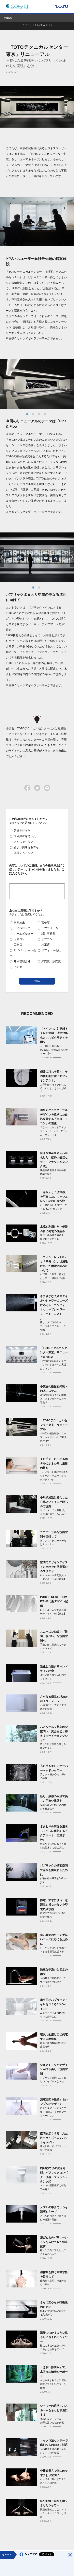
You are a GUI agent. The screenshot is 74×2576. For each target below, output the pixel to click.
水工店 (45, 944)
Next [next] (72, 384)
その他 (17, 966)
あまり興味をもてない (27, 847)
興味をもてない (23, 852)
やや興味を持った (24, 836)
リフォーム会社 (51, 950)
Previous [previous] (2, 384)
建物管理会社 (21, 961)
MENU (8, 17)
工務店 (17, 944)
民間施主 (19, 922)
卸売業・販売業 (51, 961)
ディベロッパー (23, 928)
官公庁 (45, 922)
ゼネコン (19, 939)
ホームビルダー (23, 933)
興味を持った (21, 830)
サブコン (47, 939)
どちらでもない (23, 841)
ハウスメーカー (51, 928)
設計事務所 (48, 933)
